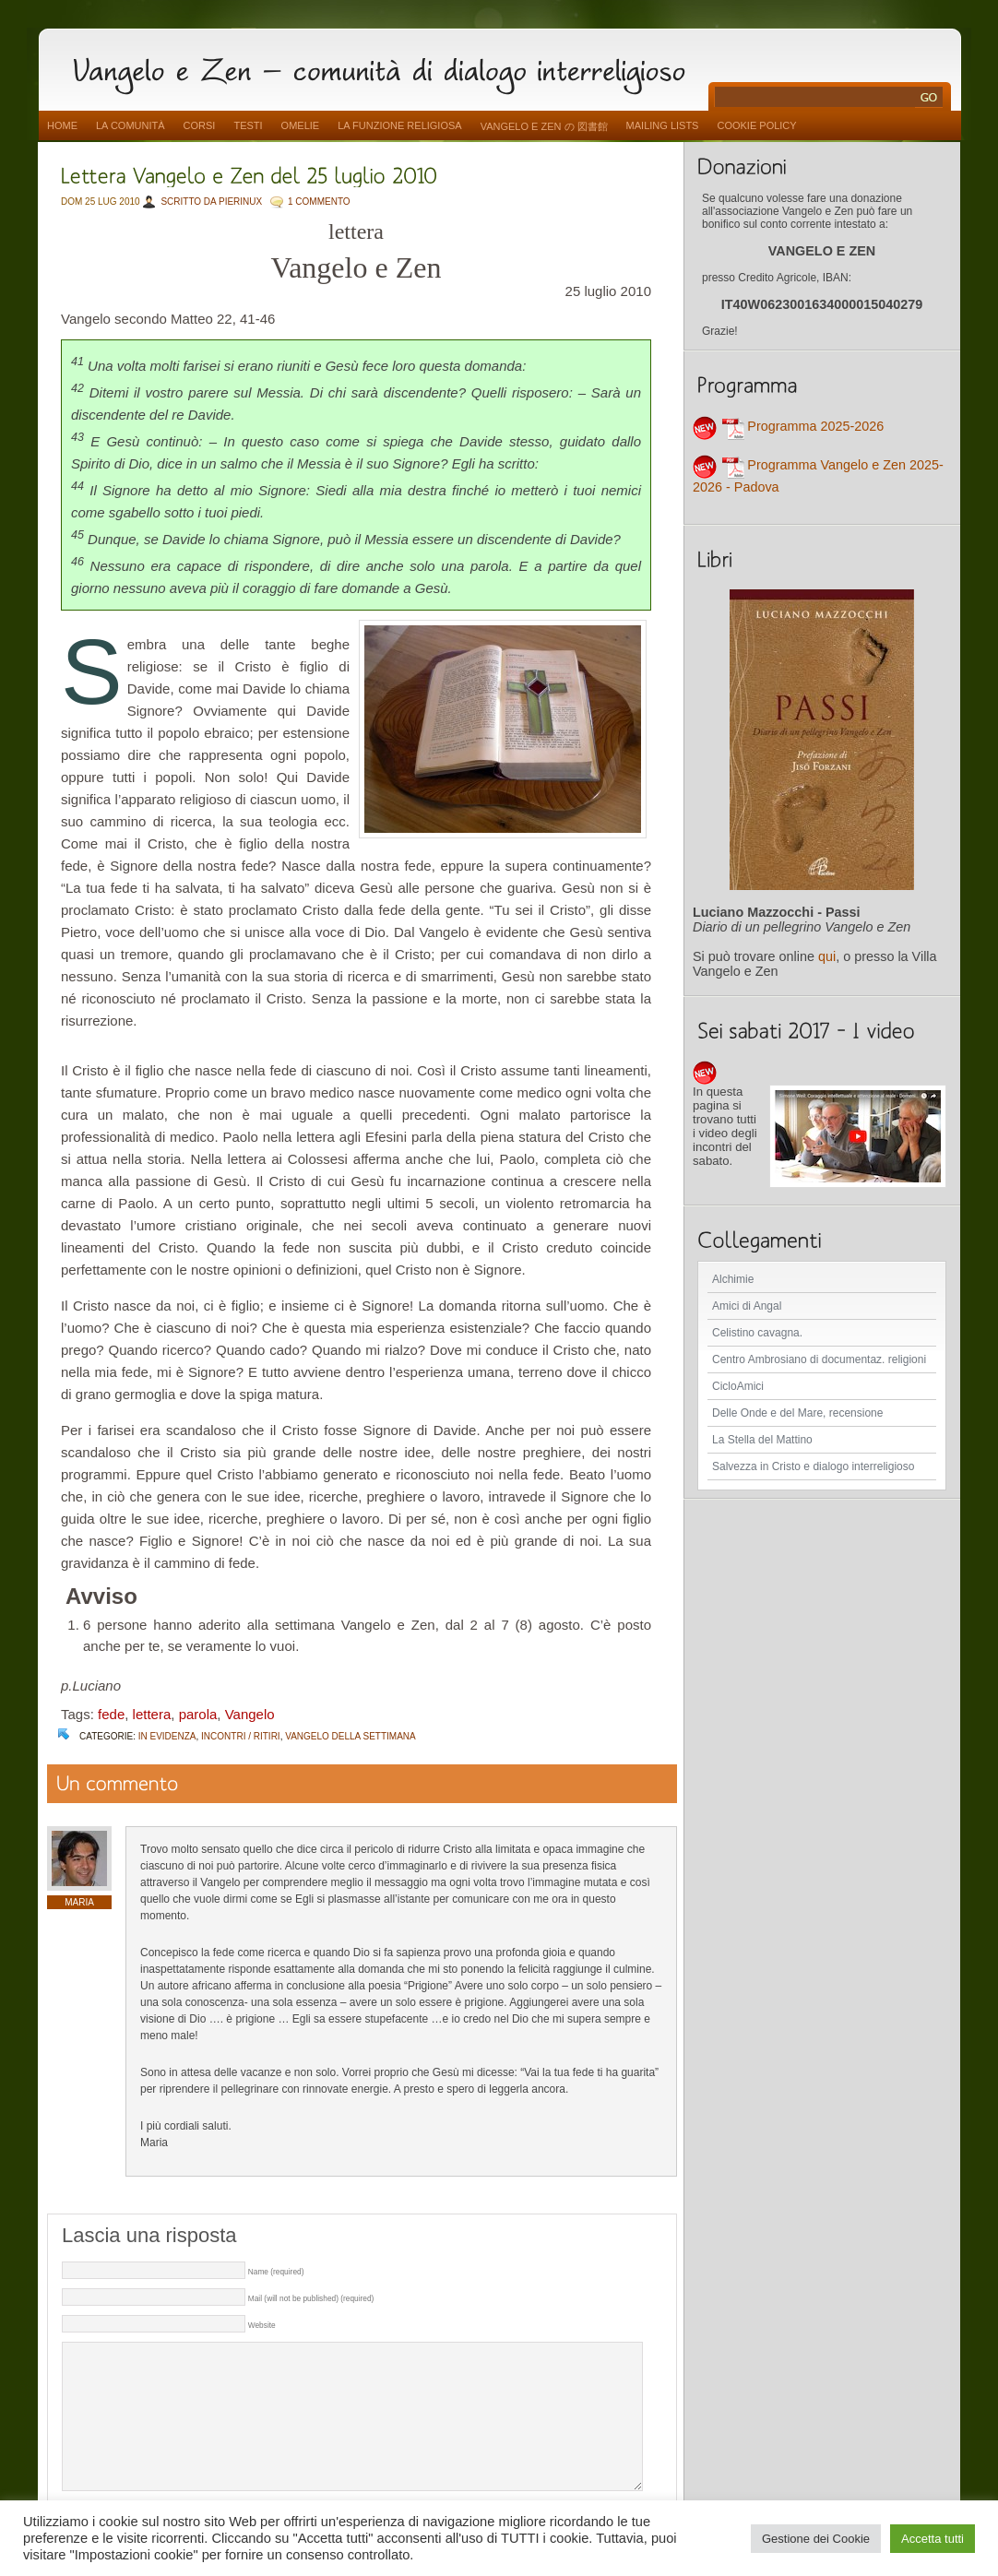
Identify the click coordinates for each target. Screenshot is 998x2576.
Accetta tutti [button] (932, 2539)
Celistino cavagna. (757, 1332)
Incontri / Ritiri (240, 1736)
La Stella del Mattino (762, 1439)
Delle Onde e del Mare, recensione (797, 1413)
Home (62, 125)
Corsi (200, 125)
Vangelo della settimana (350, 1736)
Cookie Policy (756, 125)
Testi (247, 125)
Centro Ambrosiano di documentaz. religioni (819, 1359)
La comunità (130, 125)
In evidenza (167, 1736)
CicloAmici (738, 1386)
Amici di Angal (746, 1306)
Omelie (300, 125)
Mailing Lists (662, 125)
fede (111, 1714)
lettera (152, 1714)
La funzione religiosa (399, 125)
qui (827, 956)
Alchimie (733, 1279)
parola (198, 1714)
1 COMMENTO (319, 201)
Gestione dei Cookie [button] (816, 2539)
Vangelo (250, 1714)
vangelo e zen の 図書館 (544, 126)
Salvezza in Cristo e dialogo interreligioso (813, 1466)
